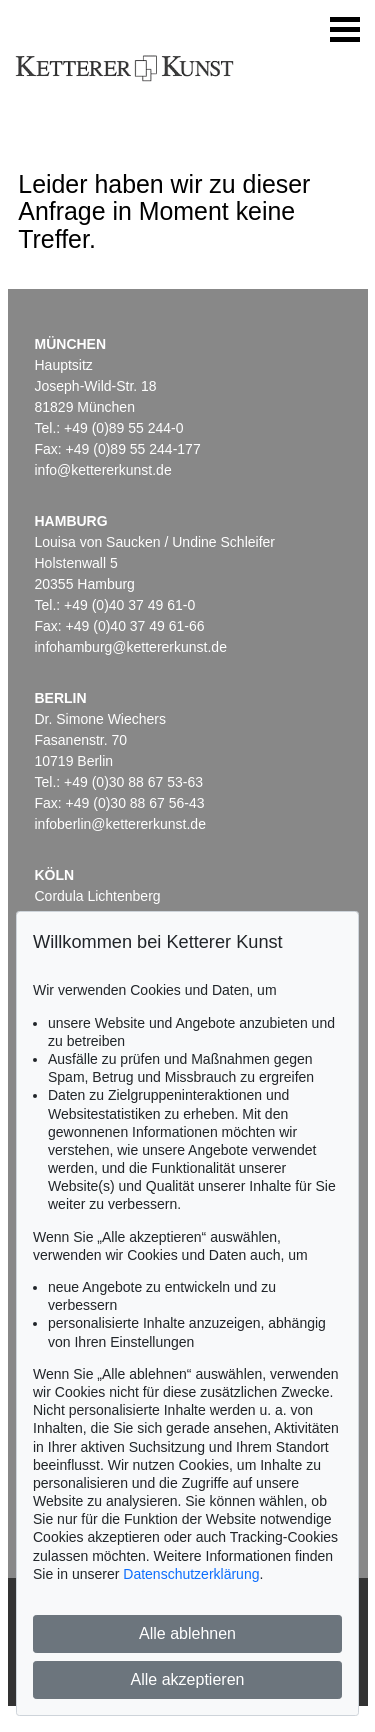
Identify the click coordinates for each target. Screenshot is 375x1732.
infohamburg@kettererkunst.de (131, 647)
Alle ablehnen (187, 1633)
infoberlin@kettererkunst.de (120, 824)
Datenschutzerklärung (191, 1574)
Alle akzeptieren (188, 1679)
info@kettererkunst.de (103, 470)
